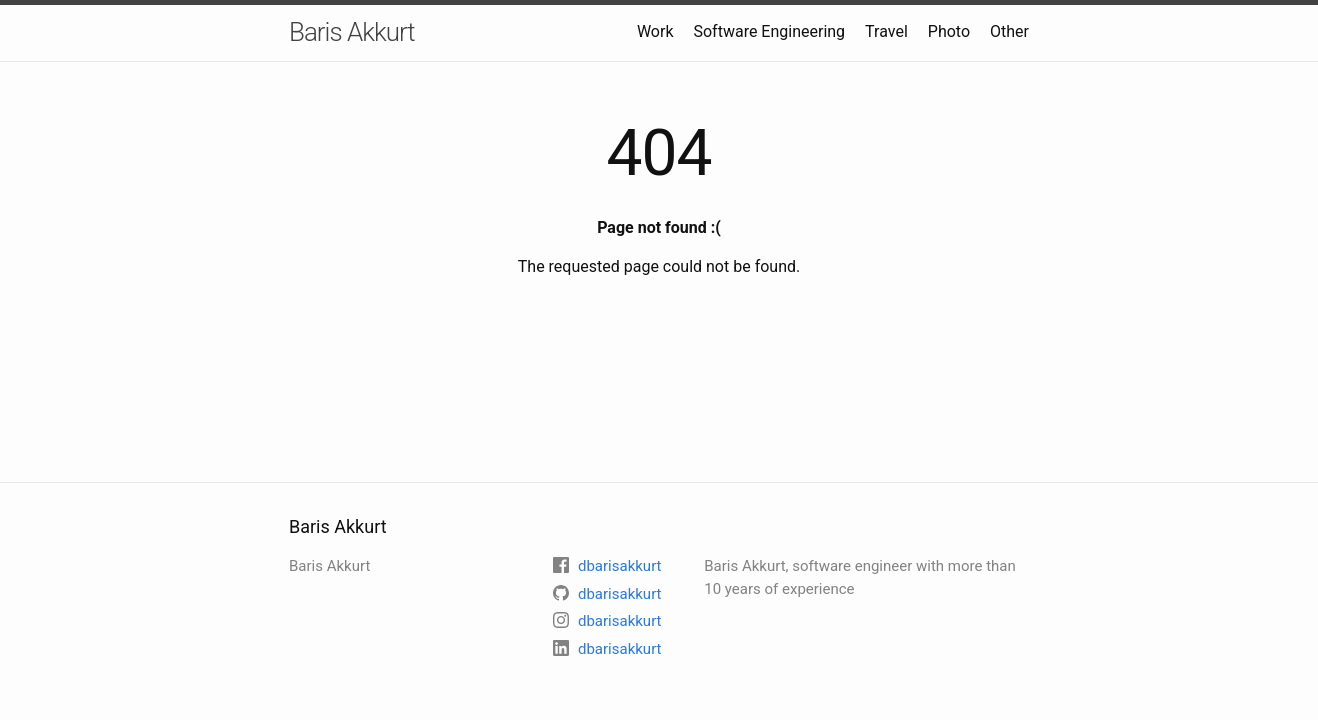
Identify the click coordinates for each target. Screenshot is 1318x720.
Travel (886, 31)
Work (655, 31)
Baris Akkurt (352, 32)
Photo (949, 31)
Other (1009, 31)
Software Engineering (769, 31)
